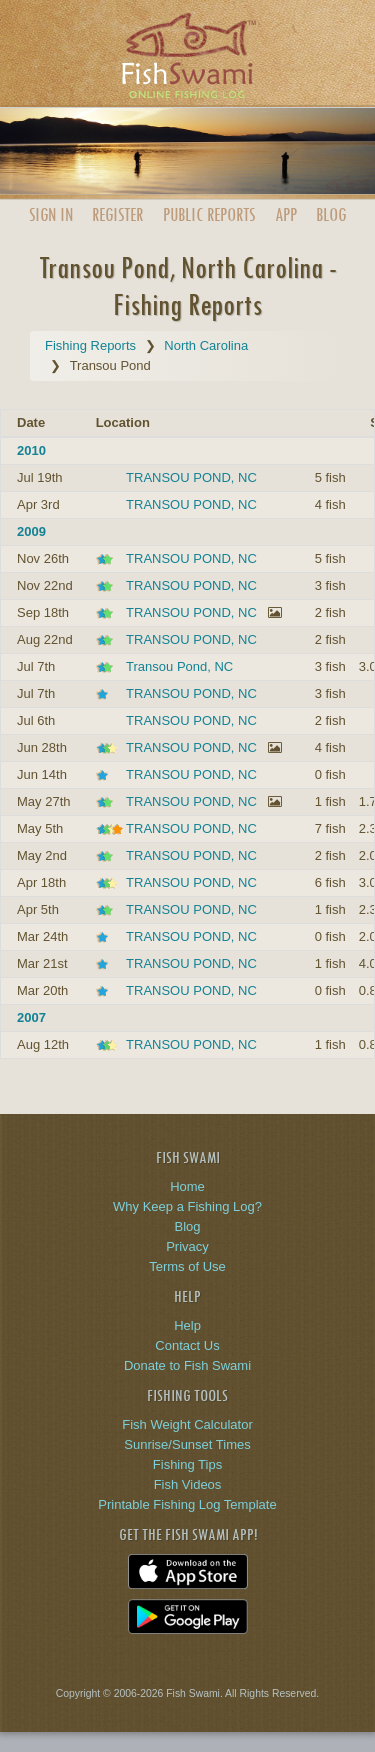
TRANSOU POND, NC (191, 477)
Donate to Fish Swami (187, 1365)
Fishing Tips (187, 1464)
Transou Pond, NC (179, 666)
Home (187, 1186)
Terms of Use (187, 1266)
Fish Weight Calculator (187, 1424)
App (286, 214)
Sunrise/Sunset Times (187, 1444)
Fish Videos (188, 1484)
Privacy (187, 1246)
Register (117, 214)
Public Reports (209, 214)
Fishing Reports (90, 345)
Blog (331, 214)
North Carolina (206, 345)
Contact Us (187, 1345)
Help (187, 1325)
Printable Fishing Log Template (187, 1504)
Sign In (51, 214)
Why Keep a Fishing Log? (187, 1206)
